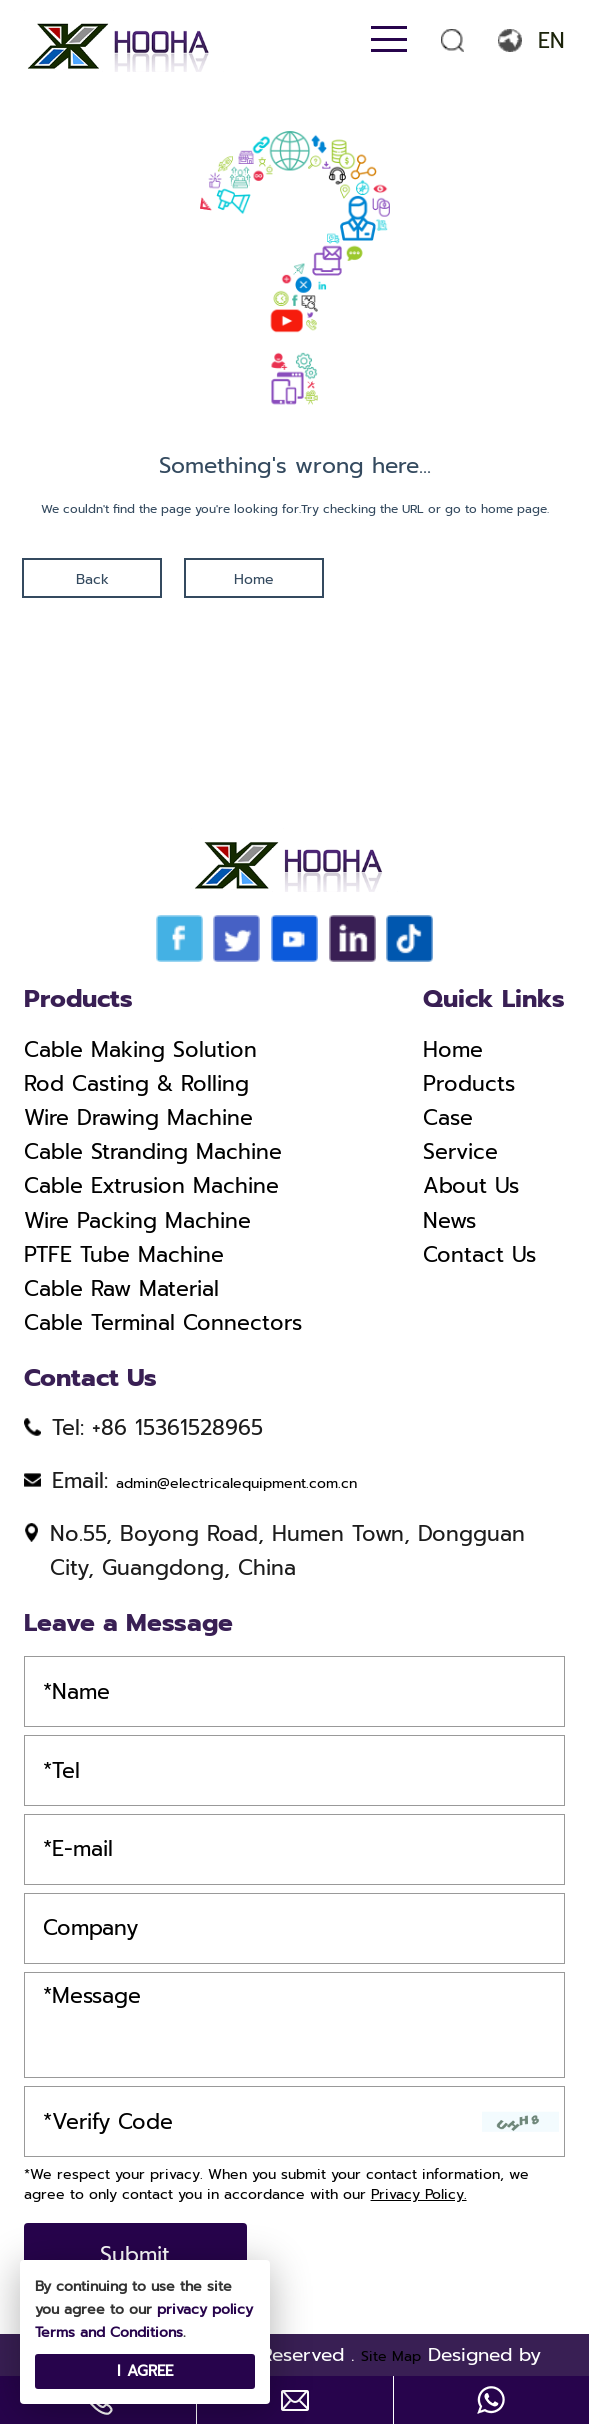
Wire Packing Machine (137, 1221)
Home (254, 579)
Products (469, 1084)
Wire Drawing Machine (138, 1118)
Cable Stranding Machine (153, 1152)
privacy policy (205, 2309)
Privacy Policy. (419, 2194)
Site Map (391, 2356)
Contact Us (479, 1255)
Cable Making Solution (140, 1050)
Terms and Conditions (109, 2332)
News (449, 1221)
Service (460, 1152)
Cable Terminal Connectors (163, 1323)
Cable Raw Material (121, 1289)
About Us (471, 1186)
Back (92, 579)
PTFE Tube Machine (124, 1255)
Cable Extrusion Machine (151, 1186)
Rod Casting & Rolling (136, 1084)
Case (448, 1118)
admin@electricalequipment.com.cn (236, 1483)
